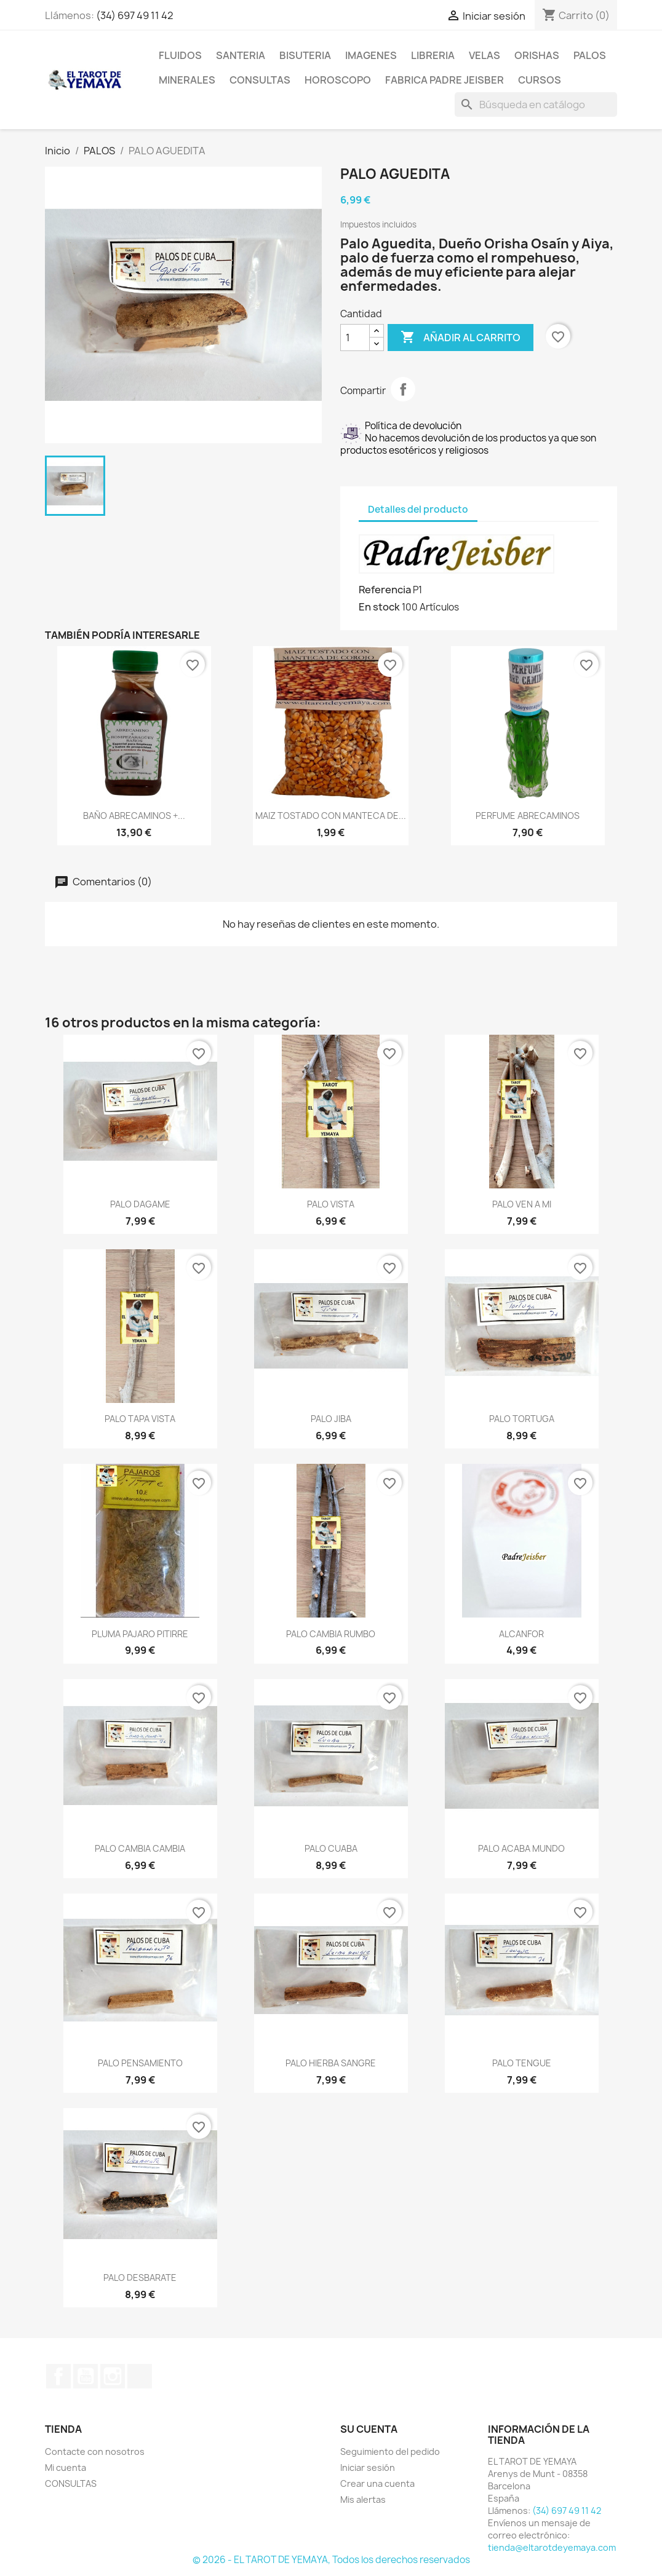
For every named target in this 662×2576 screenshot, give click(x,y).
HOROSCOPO (338, 80)
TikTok (139, 2376)
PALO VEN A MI (521, 1204)
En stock (379, 607)
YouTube (85, 2376)
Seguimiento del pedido (390, 2451)
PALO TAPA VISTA (140, 1418)
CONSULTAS (259, 80)
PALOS (589, 55)
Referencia (385, 589)
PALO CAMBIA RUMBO (330, 1634)
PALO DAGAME (140, 1204)
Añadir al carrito (460, 338)
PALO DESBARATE (140, 2277)
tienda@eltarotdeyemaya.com (552, 2547)
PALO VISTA (330, 1204)
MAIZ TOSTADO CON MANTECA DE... (330, 815)
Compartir (403, 389)
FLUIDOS (180, 55)
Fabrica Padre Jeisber (444, 80)
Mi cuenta (65, 2467)
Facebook (58, 2376)
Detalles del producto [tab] (418, 509)
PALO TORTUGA (521, 1418)
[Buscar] (536, 104)
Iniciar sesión (367, 2467)
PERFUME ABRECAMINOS (528, 815)
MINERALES (187, 80)
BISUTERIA (305, 55)
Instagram (112, 2376)
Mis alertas (363, 2499)
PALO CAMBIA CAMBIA (140, 1848)
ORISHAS (536, 55)
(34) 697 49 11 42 (134, 15)
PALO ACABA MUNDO (521, 1848)
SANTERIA (240, 55)
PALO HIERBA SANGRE (330, 2063)
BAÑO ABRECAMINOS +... (134, 815)
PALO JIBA (331, 1418)
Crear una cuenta (377, 2483)
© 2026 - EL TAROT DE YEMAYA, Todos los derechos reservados (331, 2559)
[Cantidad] (355, 337)
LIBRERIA (433, 55)
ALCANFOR (521, 1634)
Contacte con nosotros (95, 2451)
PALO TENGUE (521, 2063)
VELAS (484, 55)
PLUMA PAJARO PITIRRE (140, 1634)
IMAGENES (371, 55)
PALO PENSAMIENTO (140, 2063)
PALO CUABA (331, 1848)
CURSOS (539, 80)
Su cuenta (368, 2429)
